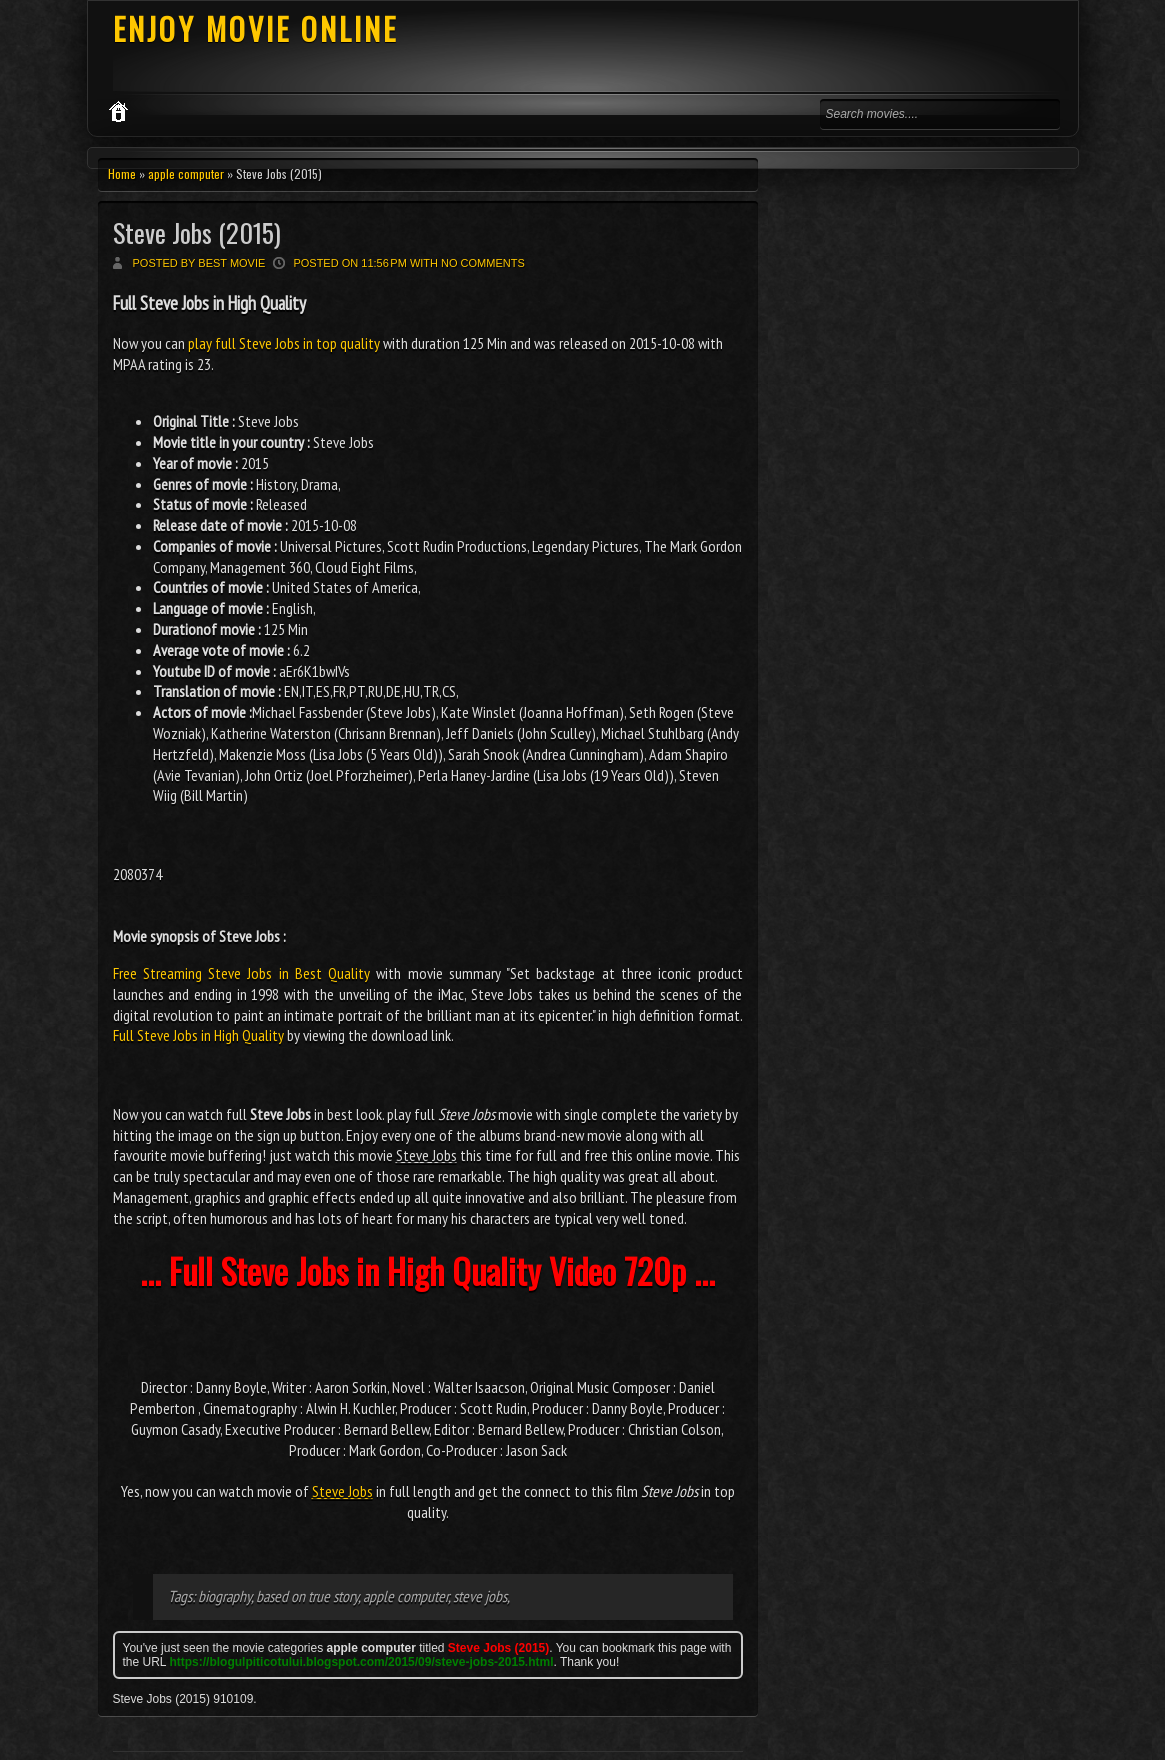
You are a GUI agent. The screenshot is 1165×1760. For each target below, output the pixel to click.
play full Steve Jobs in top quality (284, 343)
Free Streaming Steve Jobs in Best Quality (242, 973)
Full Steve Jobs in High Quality (198, 1035)
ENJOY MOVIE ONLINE (255, 28)
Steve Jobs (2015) (197, 232)
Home (122, 173)
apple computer (186, 173)
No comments (483, 263)
